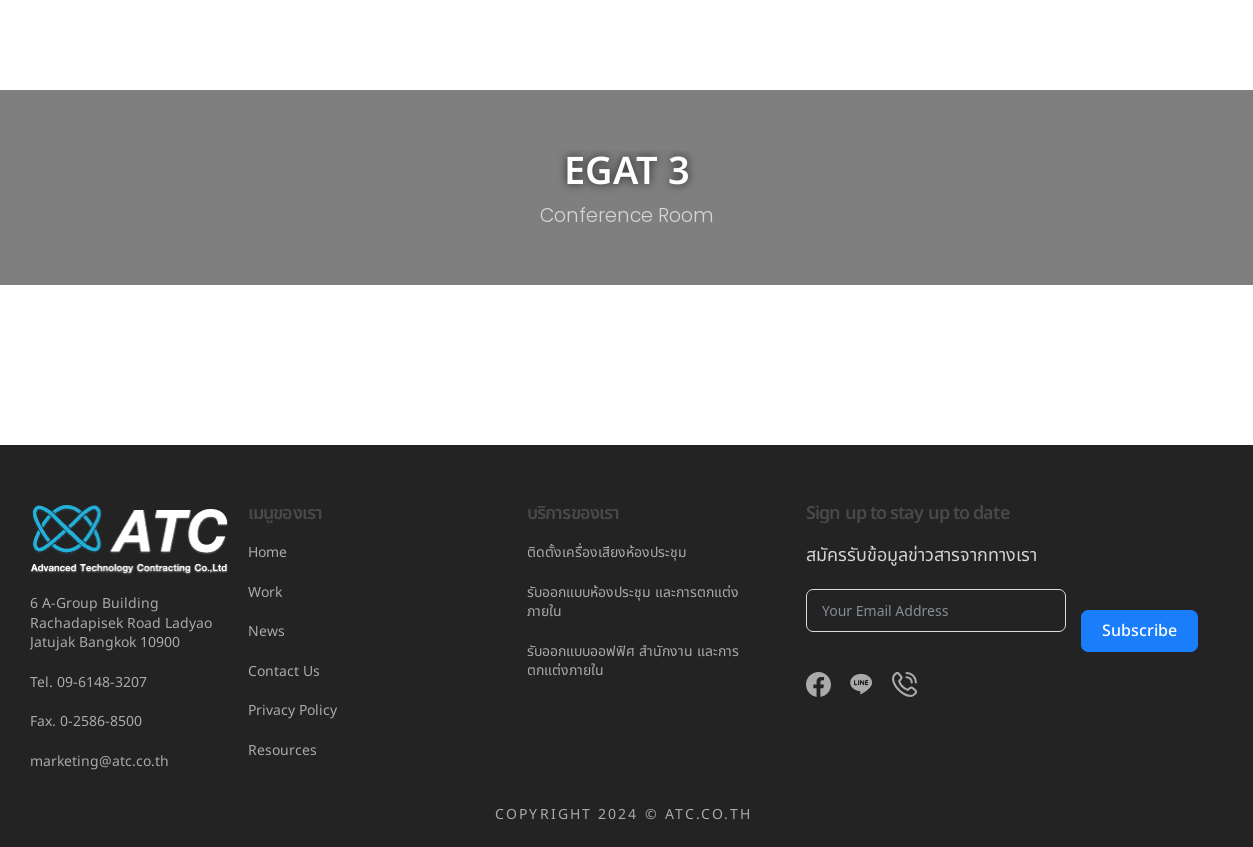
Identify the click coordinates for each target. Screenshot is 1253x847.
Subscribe (1140, 631)
